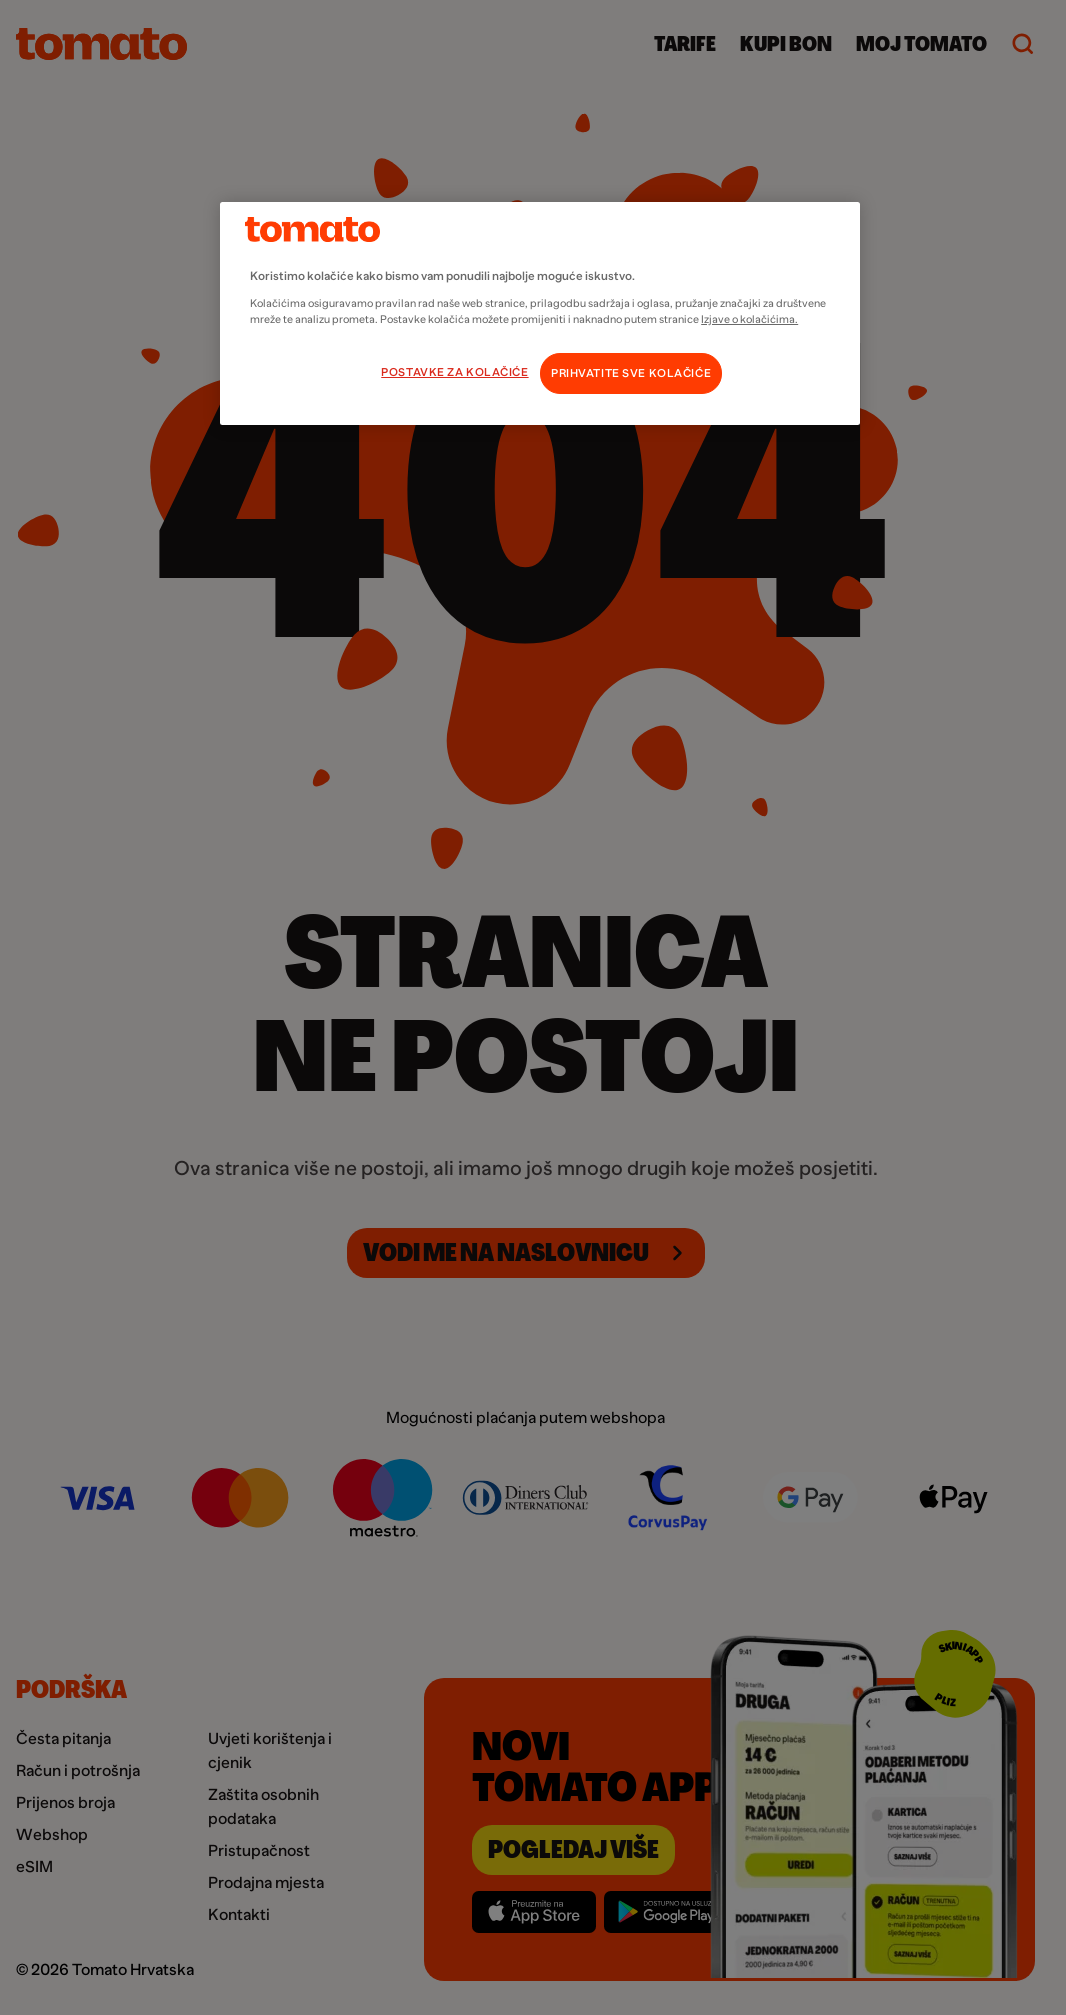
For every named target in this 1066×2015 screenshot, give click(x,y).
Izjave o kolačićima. (749, 319)
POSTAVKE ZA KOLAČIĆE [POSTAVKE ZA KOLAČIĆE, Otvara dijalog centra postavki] (454, 372)
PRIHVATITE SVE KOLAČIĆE (631, 373)
